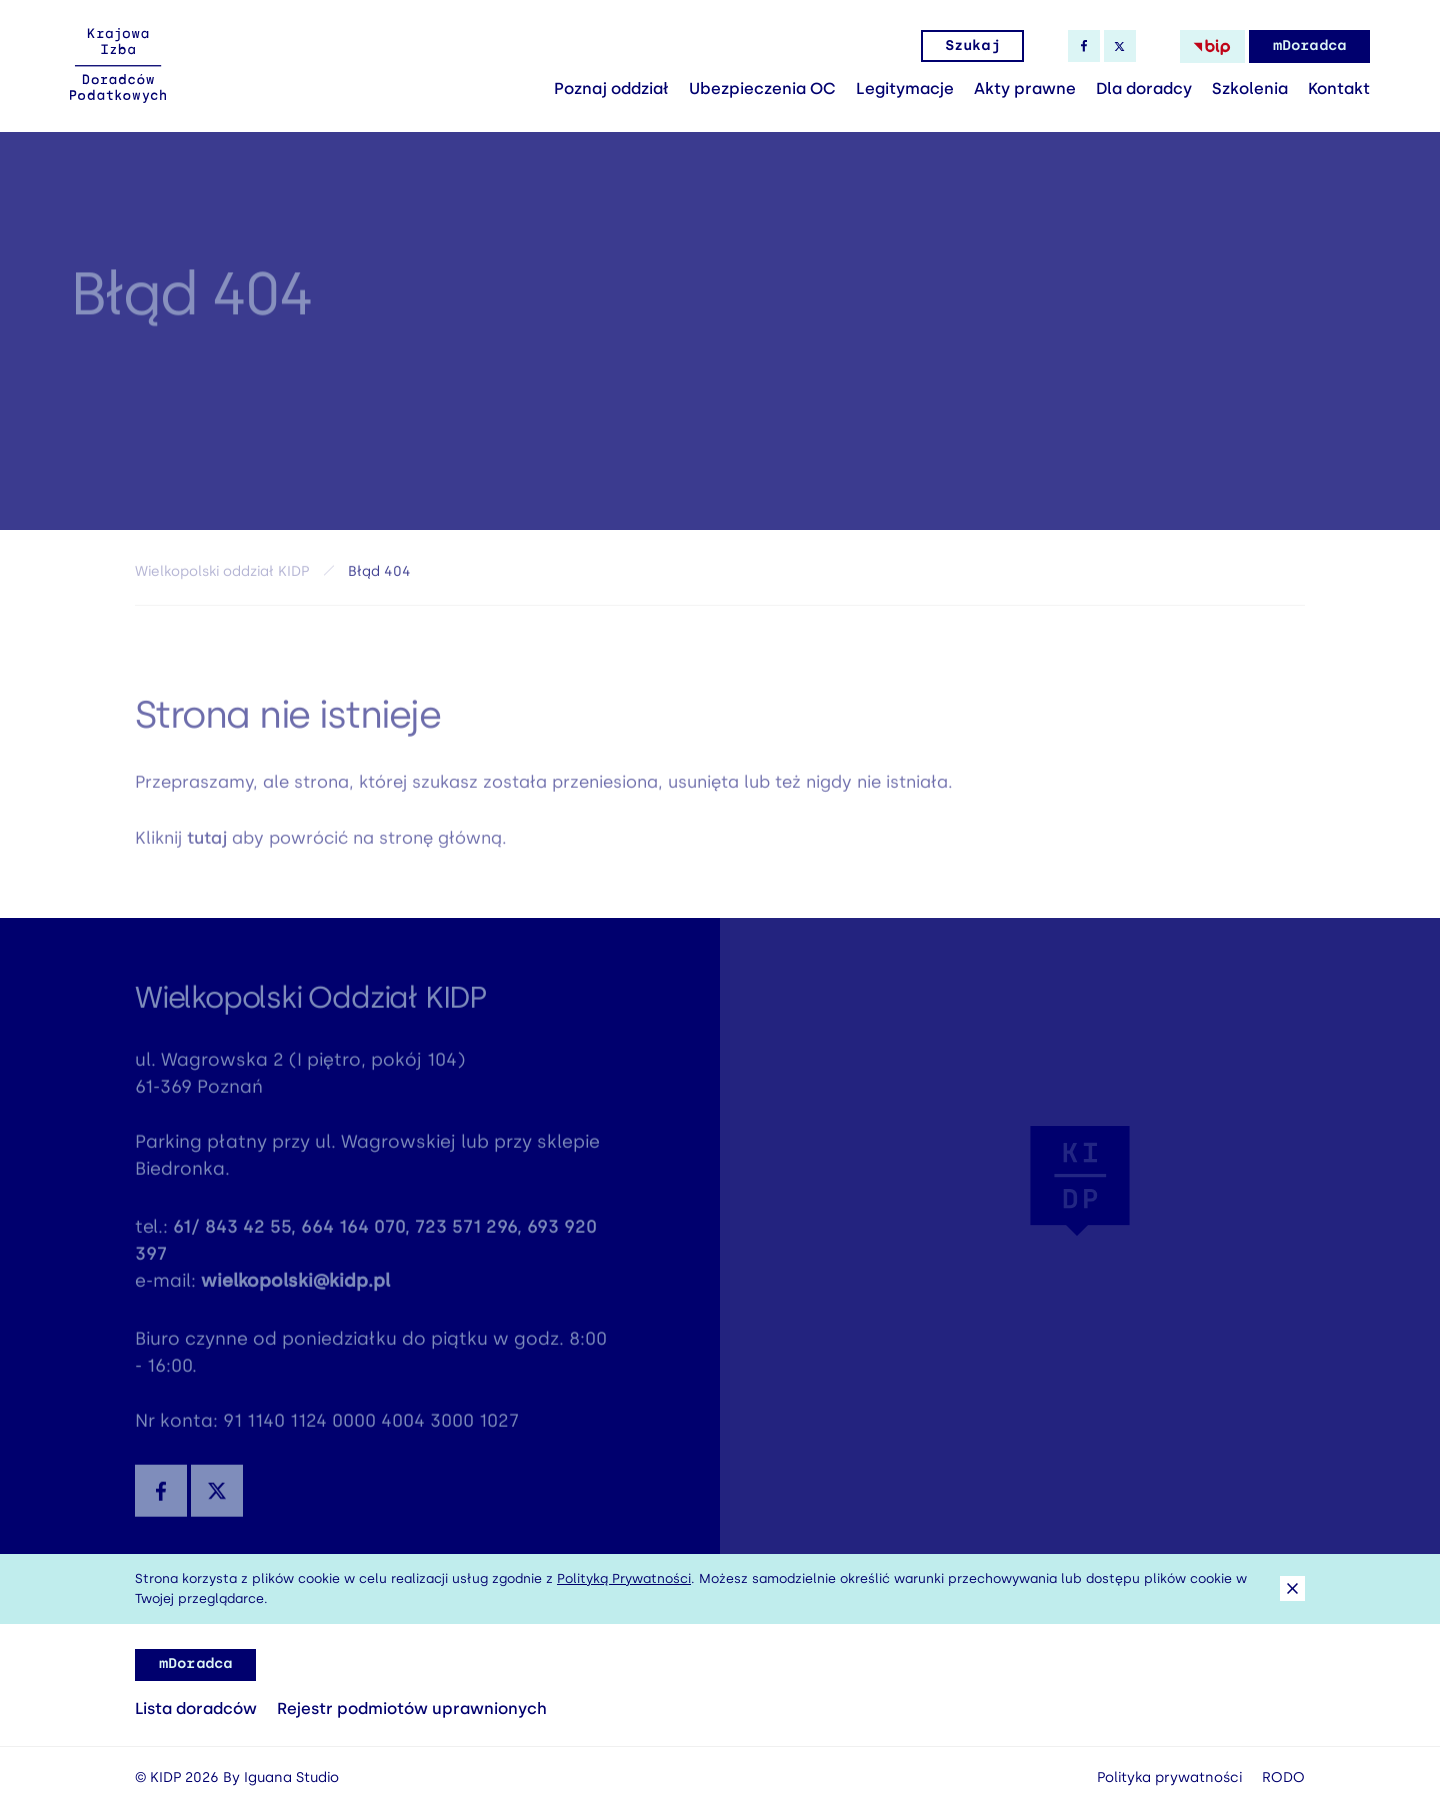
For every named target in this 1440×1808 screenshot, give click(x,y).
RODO (1283, 1777)
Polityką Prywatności (624, 1578)
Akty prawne (1025, 88)
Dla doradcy (1144, 88)
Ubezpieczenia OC (762, 88)
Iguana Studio (291, 1777)
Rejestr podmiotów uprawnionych (412, 1708)
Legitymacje (905, 88)
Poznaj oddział (611, 88)
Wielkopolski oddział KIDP (222, 574)
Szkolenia (1250, 88)
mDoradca (1309, 45)
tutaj (207, 842)
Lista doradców (196, 1708)
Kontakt (1339, 88)
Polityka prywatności (1169, 1777)
